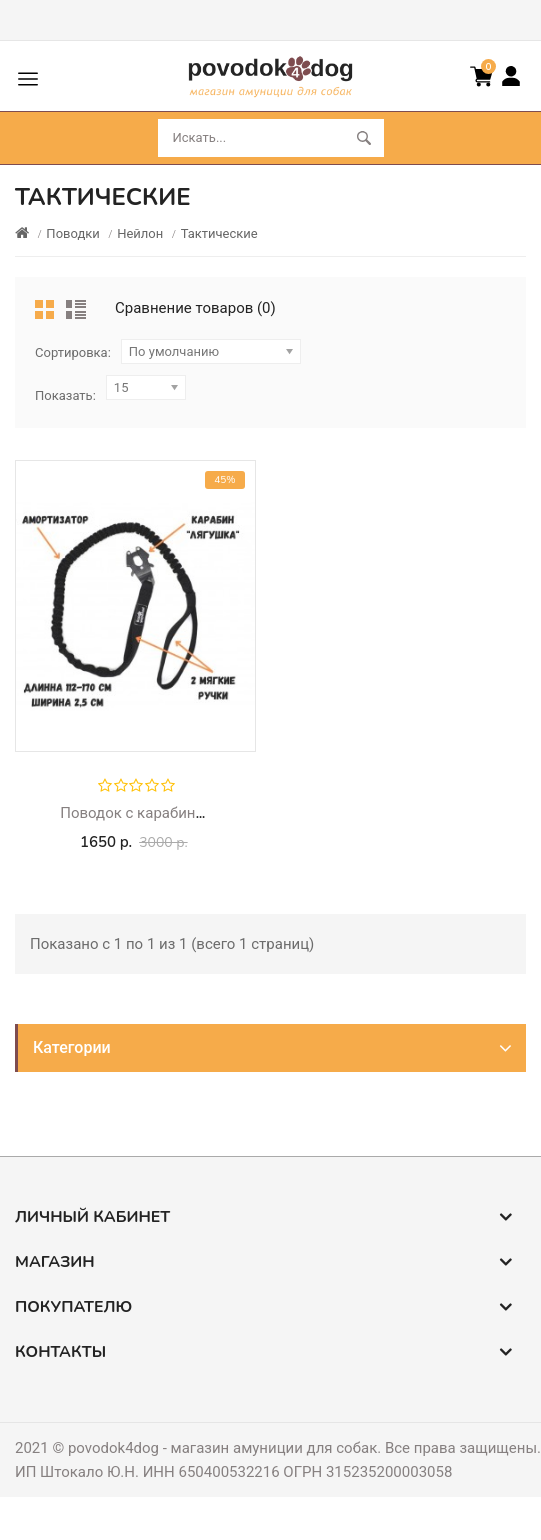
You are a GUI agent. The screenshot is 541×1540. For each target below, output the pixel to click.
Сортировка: (73, 352)
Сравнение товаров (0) (195, 308)
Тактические (219, 233)
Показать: (65, 395)
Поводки (72, 233)
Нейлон (140, 233)
